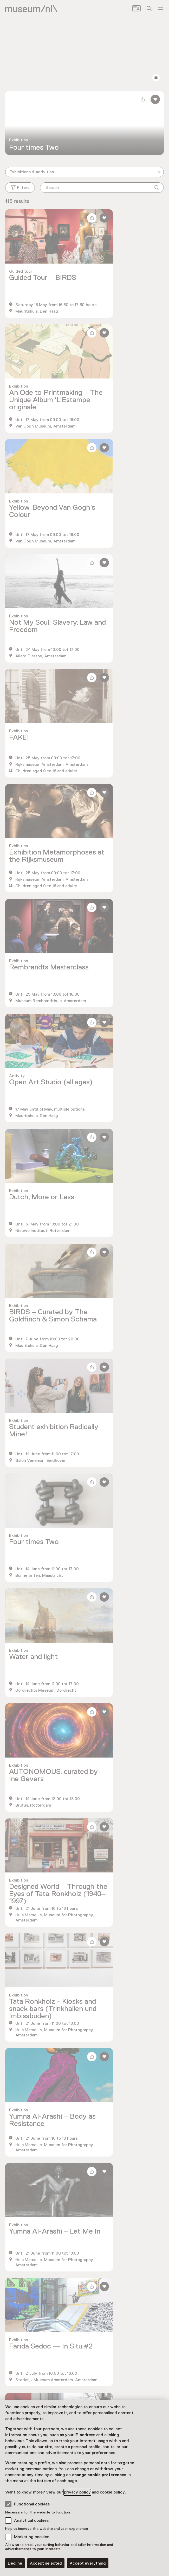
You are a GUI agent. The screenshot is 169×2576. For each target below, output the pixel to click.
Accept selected (46, 2563)
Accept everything (88, 2563)
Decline (15, 2563)
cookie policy (112, 2492)
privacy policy (77, 2492)
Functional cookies (27, 2504)
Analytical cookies (31, 2520)
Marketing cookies (31, 2536)
